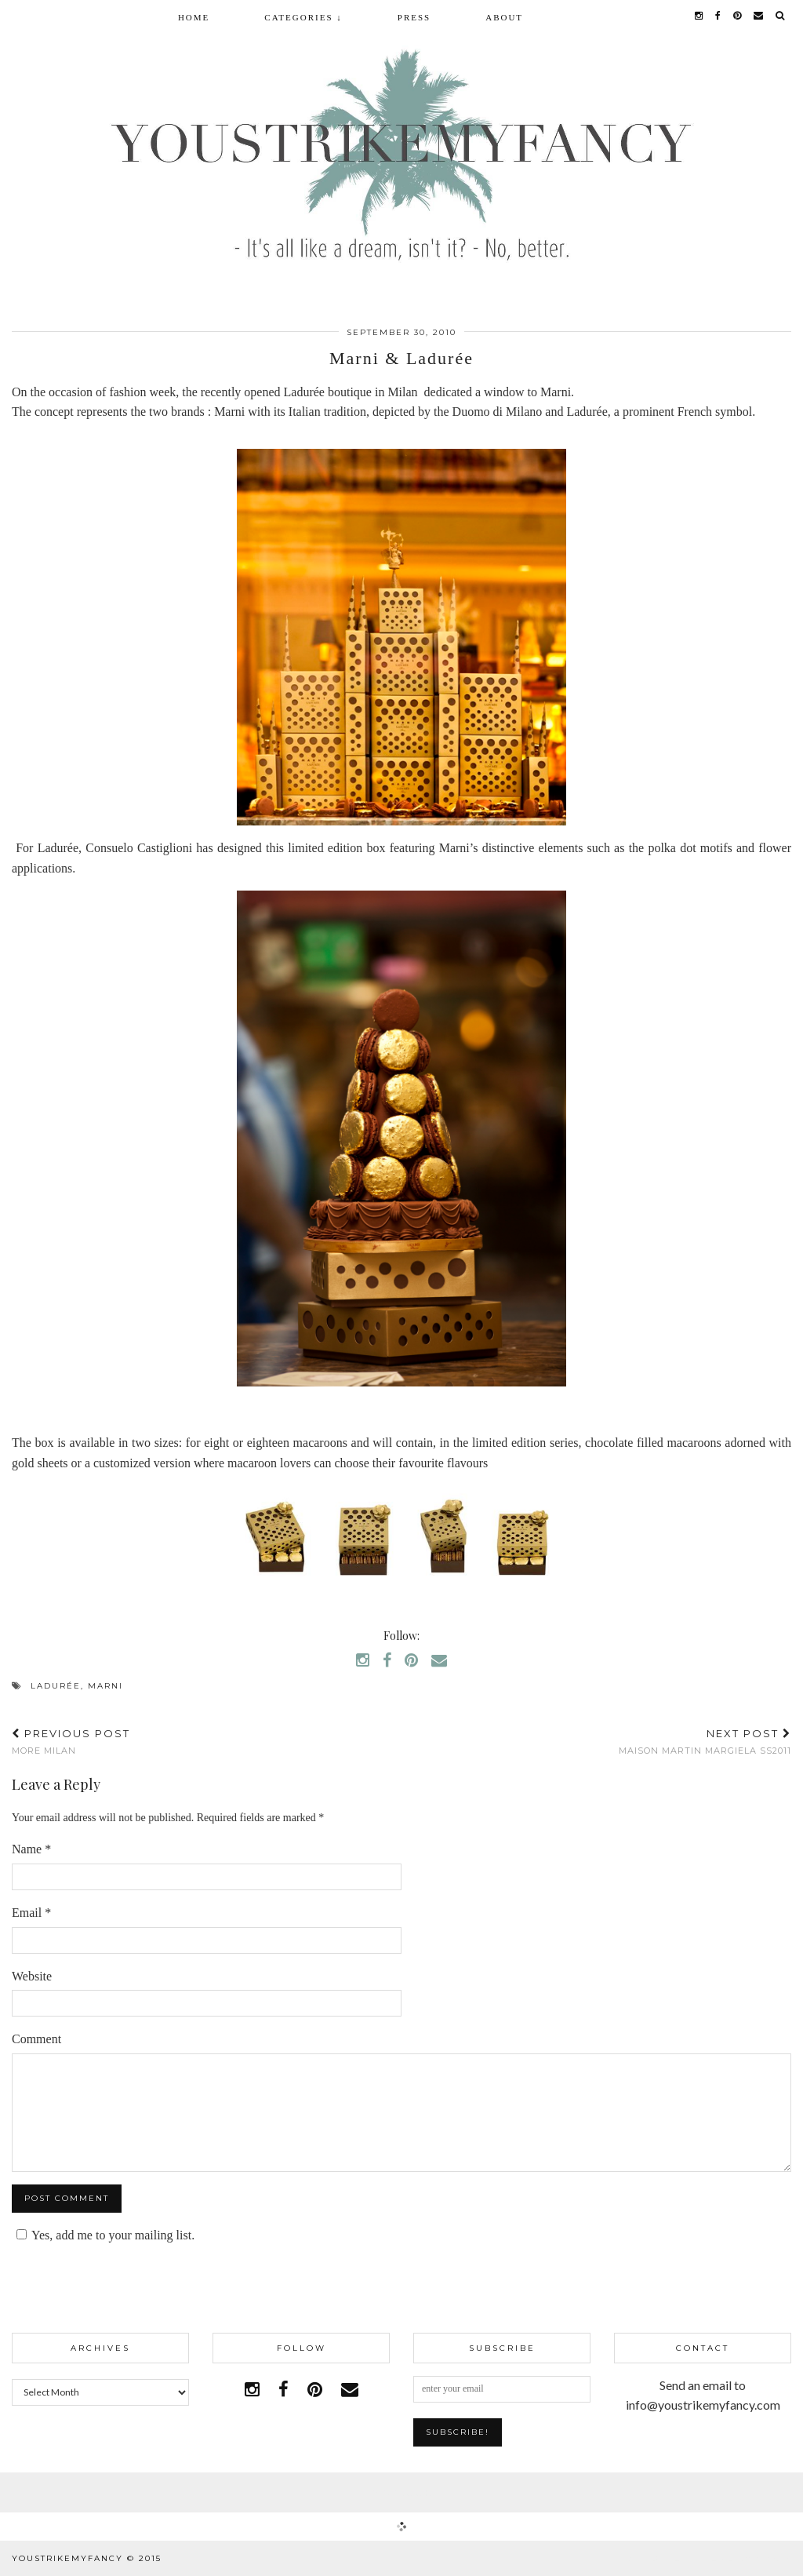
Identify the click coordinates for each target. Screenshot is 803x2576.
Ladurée (56, 1686)
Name (31, 1849)
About (504, 17)
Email (31, 1912)
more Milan (71, 1741)
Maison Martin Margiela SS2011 (705, 1741)
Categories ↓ (303, 17)
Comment (36, 2039)
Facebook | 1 (401, 2492)
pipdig (773, 2558)
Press (414, 17)
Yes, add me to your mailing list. (103, 2235)
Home (193, 17)
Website (32, 1976)
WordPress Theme (680, 2558)
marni (105, 1686)
